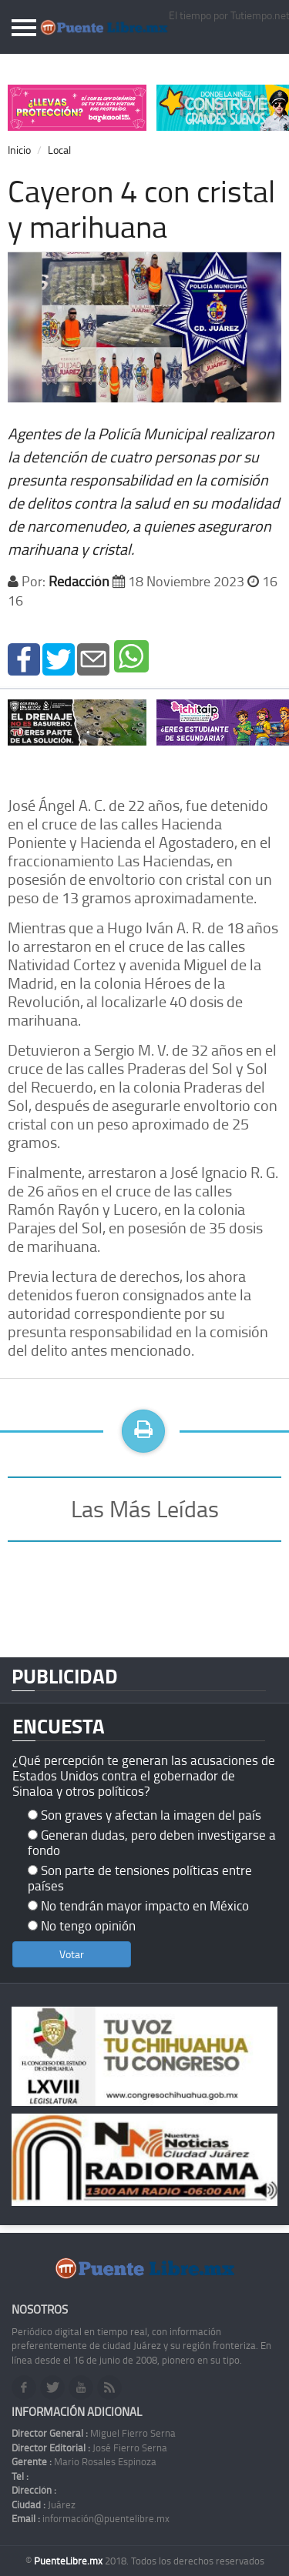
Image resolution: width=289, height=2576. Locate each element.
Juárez (44, 2504)
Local (59, 149)
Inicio (19, 149)
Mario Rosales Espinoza (84, 2461)
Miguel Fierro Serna (94, 2433)
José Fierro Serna (89, 2447)
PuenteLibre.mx (69, 2561)
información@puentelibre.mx (91, 2518)
